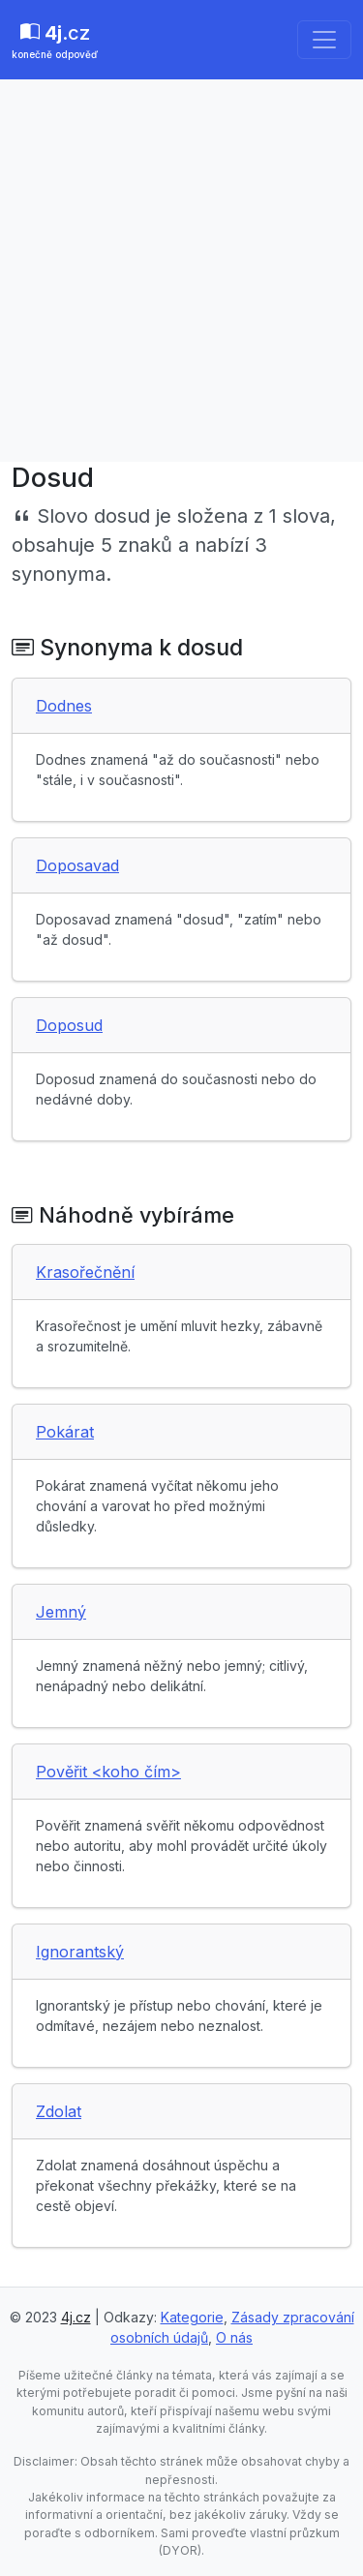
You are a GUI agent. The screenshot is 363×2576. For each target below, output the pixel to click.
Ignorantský (80, 1951)
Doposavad (77, 865)
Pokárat (65, 1431)
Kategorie (192, 2317)
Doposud (69, 1025)
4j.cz (76, 2317)
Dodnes (64, 705)
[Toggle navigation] (324, 39)
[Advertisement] (181, 270)
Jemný (61, 1611)
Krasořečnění (85, 1272)
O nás (234, 2337)
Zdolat (58, 2111)
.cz (55, 41)
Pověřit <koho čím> (108, 1771)
